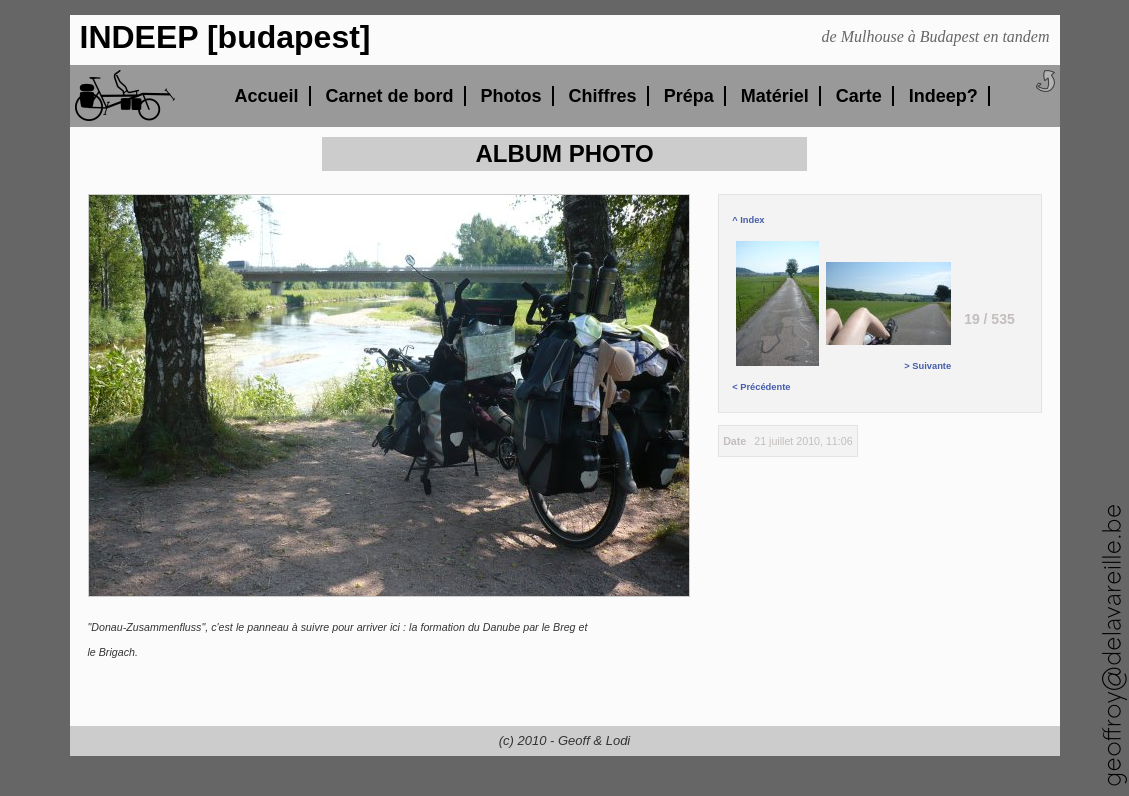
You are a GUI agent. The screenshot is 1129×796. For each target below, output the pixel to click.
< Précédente (777, 316)
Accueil (267, 96)
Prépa (689, 96)
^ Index (748, 220)
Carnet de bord (390, 96)
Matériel (775, 96)
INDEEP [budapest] (225, 37)
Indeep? (943, 96)
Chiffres (603, 96)
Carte (859, 96)
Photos (511, 96)
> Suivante (888, 316)
